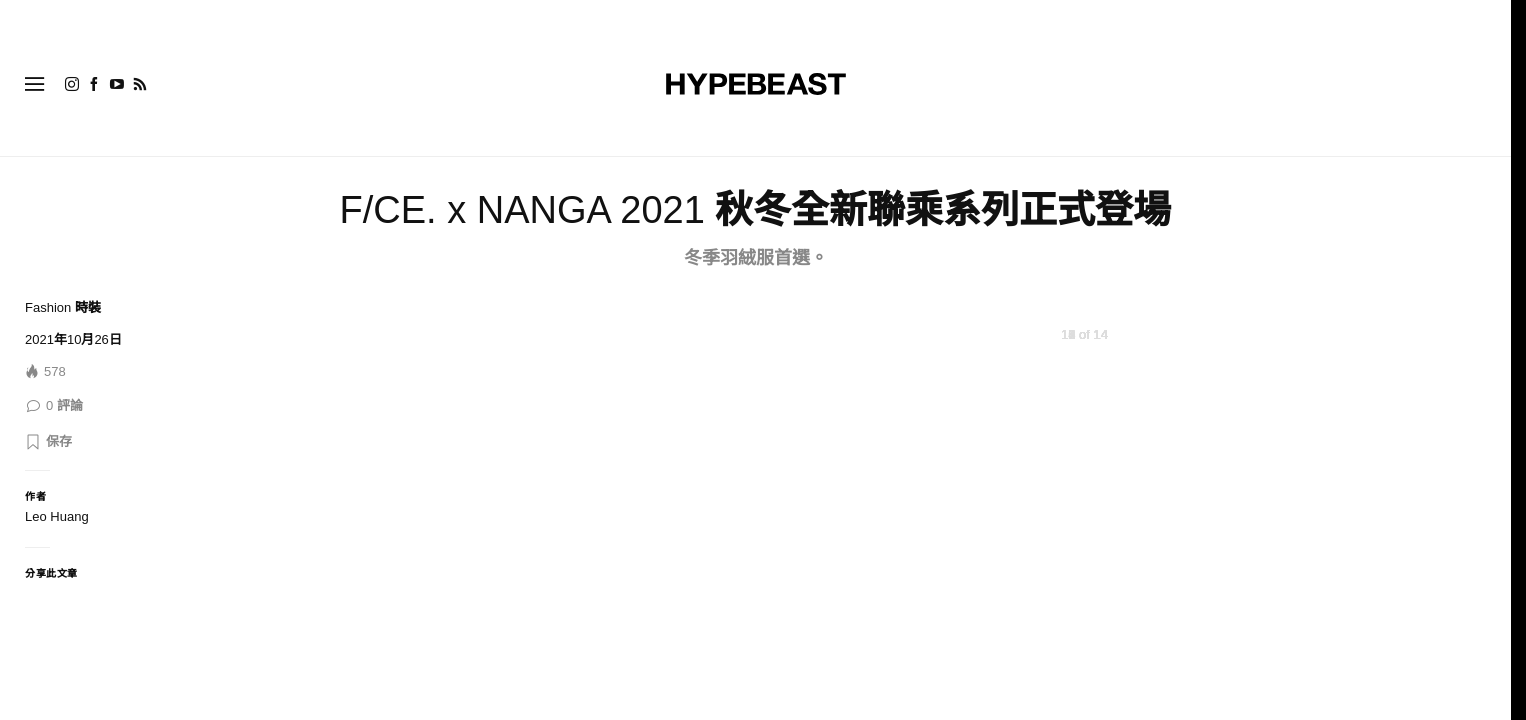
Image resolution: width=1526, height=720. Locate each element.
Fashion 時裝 (63, 307)
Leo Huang (57, 516)
